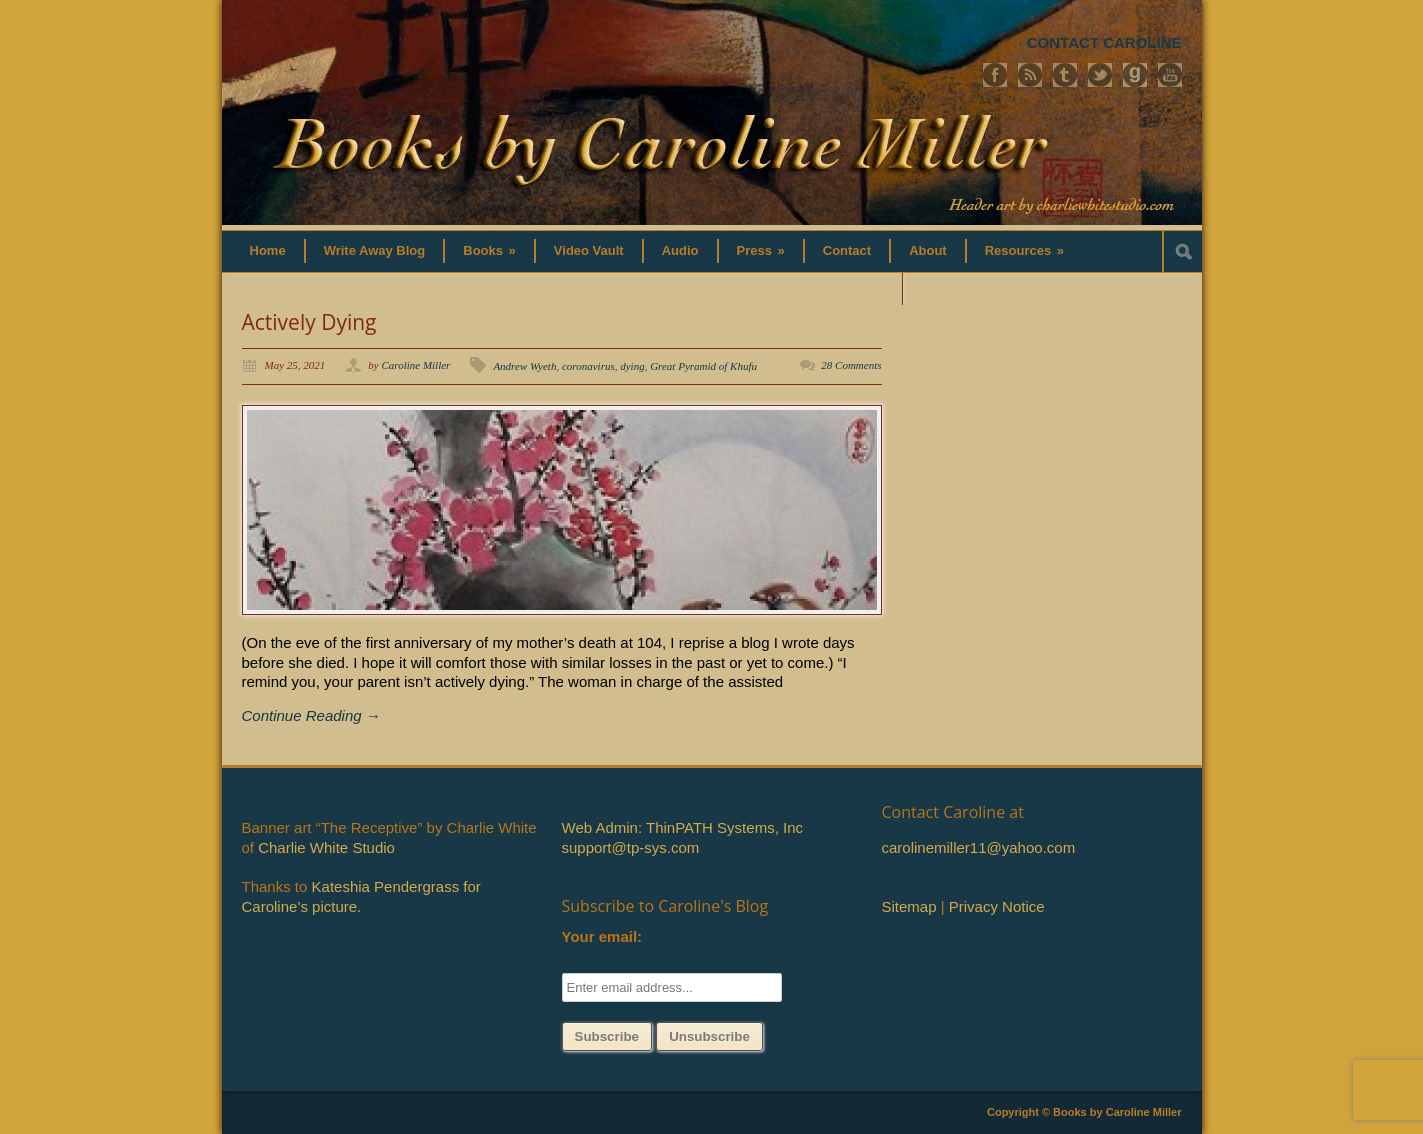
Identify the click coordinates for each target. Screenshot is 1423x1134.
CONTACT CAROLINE (1104, 42)
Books (489, 250)
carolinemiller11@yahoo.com (979, 847)
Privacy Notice (997, 906)
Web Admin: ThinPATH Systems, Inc (682, 827)
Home (268, 250)
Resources (1024, 250)
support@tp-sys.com (631, 847)
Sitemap (909, 906)
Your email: (602, 936)
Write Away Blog (375, 250)
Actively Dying (309, 322)
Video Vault (589, 250)
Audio (680, 250)
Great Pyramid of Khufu (703, 366)
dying (632, 366)
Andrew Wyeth (524, 366)
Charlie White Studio (326, 847)
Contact (847, 250)
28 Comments (851, 365)
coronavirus (588, 366)
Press (761, 250)
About (928, 250)
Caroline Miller (415, 365)
